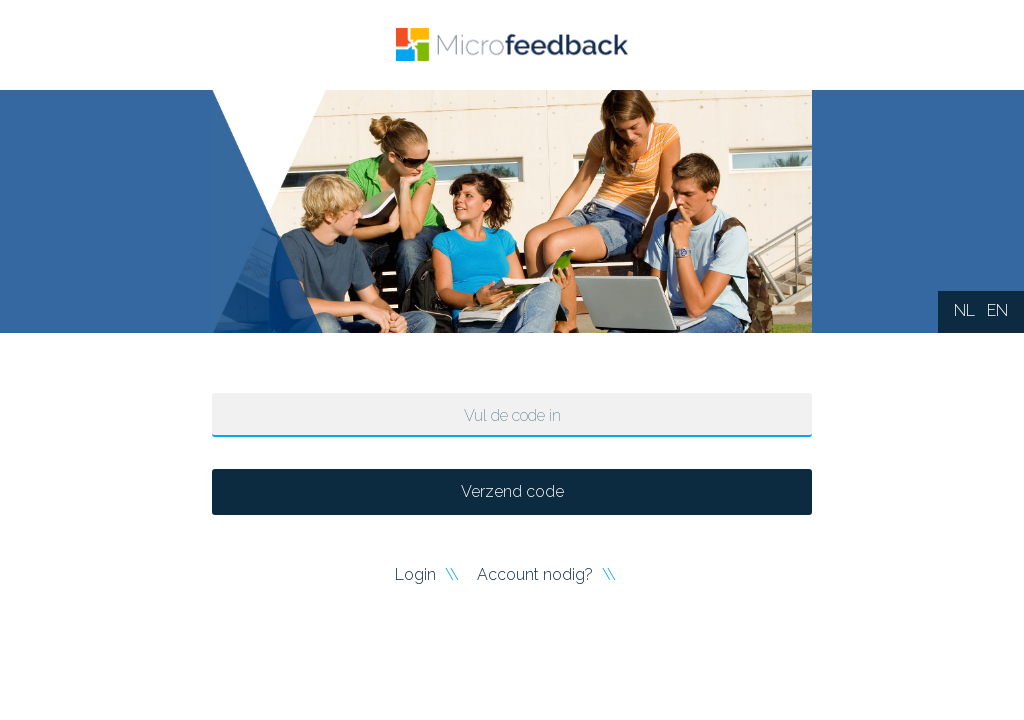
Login (417, 574)
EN (997, 310)
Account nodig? (537, 574)
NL (964, 310)
